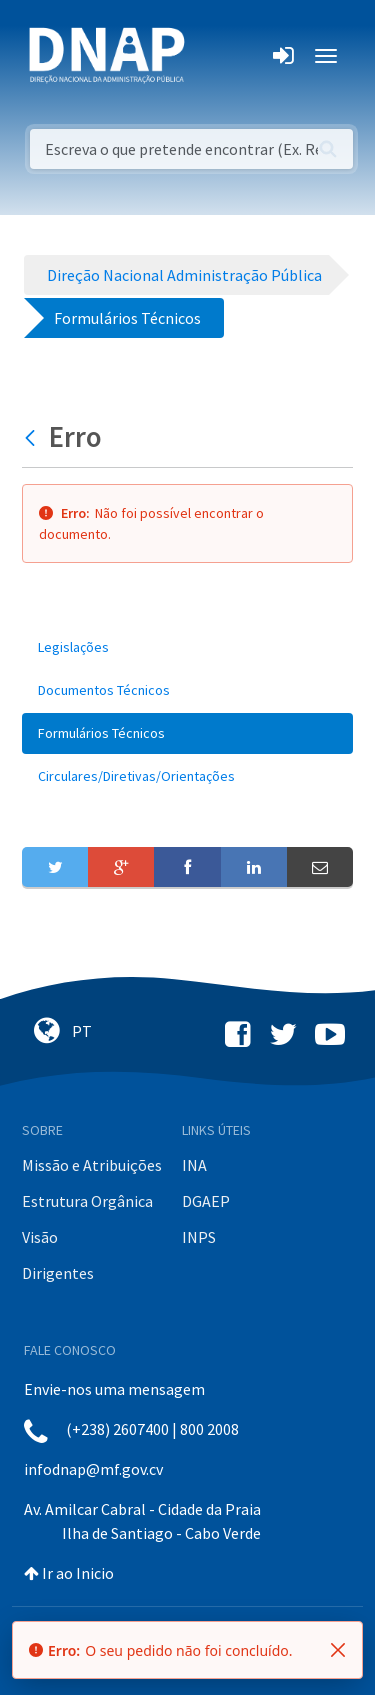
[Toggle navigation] (213, 56)
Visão (40, 1237)
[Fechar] (338, 1650)
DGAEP (206, 1201)
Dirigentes (58, 1273)
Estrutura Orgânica (87, 1201)
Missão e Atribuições (92, 1165)
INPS (199, 1237)
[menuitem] (187, 647)
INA (194, 1165)
